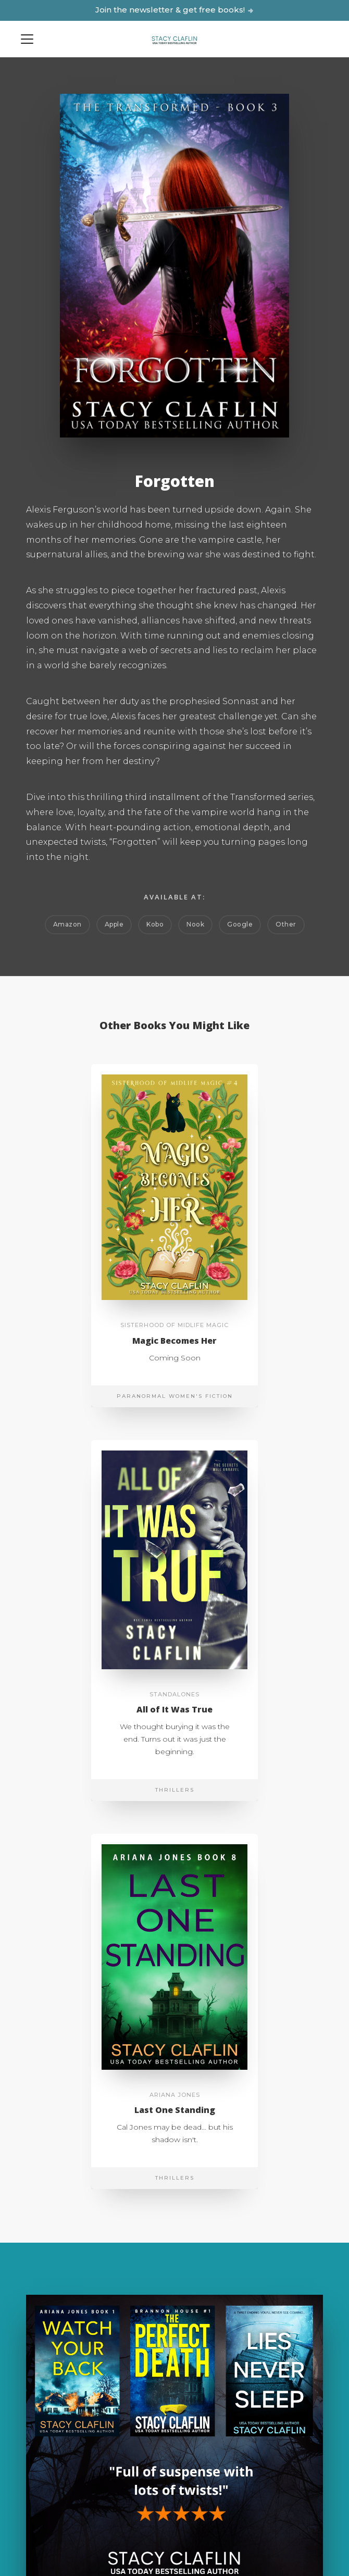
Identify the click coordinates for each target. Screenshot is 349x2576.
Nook (195, 924)
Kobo (155, 924)
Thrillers (174, 1789)
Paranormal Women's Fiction (175, 1396)
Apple (114, 924)
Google (240, 924)
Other (286, 924)
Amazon (67, 924)
